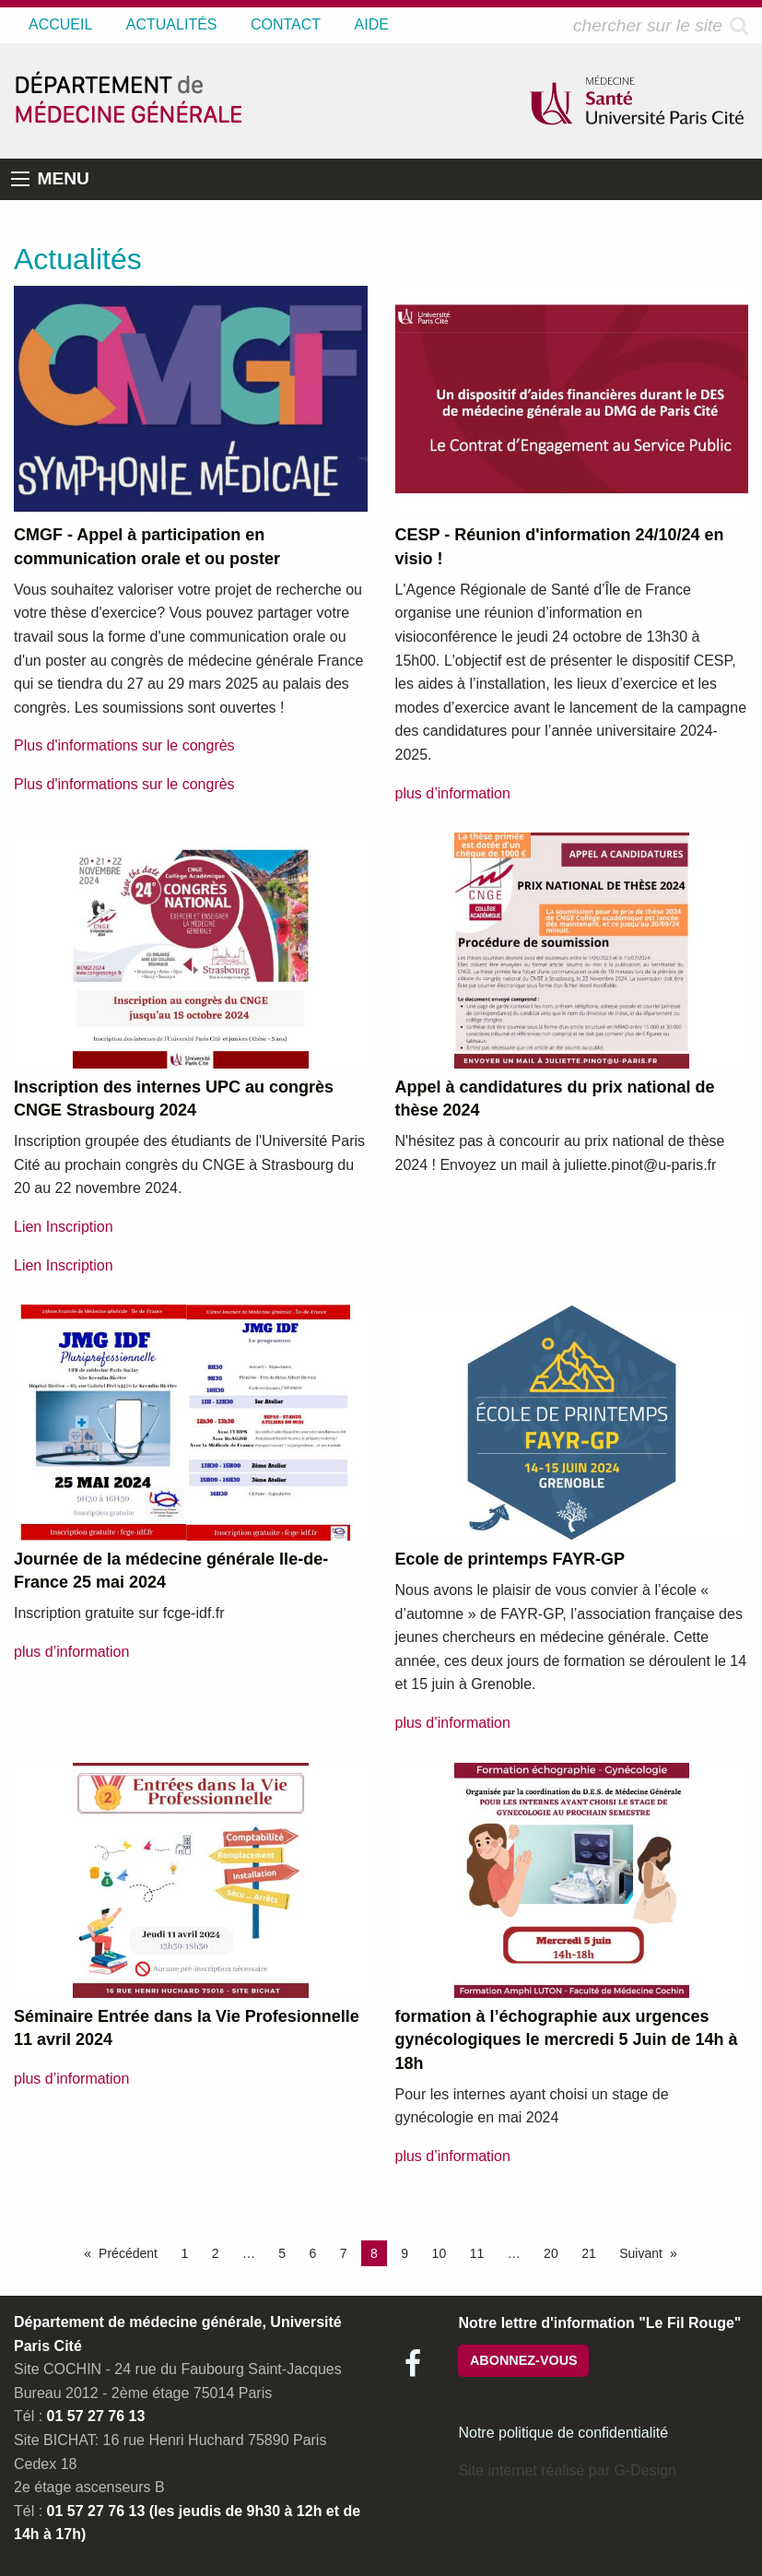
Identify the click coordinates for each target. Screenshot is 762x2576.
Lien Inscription (63, 1227)
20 (551, 2253)
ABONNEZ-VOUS (524, 2360)
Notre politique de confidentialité (563, 2432)
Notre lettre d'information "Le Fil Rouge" (599, 2323)
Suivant (640, 2253)
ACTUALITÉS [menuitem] (171, 24)
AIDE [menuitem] (372, 24)
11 (477, 2253)
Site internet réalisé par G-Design (567, 2470)
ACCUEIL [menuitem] (60, 24)
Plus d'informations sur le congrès (124, 745)
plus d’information (452, 793)
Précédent (128, 2253)
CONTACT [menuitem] (286, 24)
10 (439, 2253)
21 (588, 2253)
